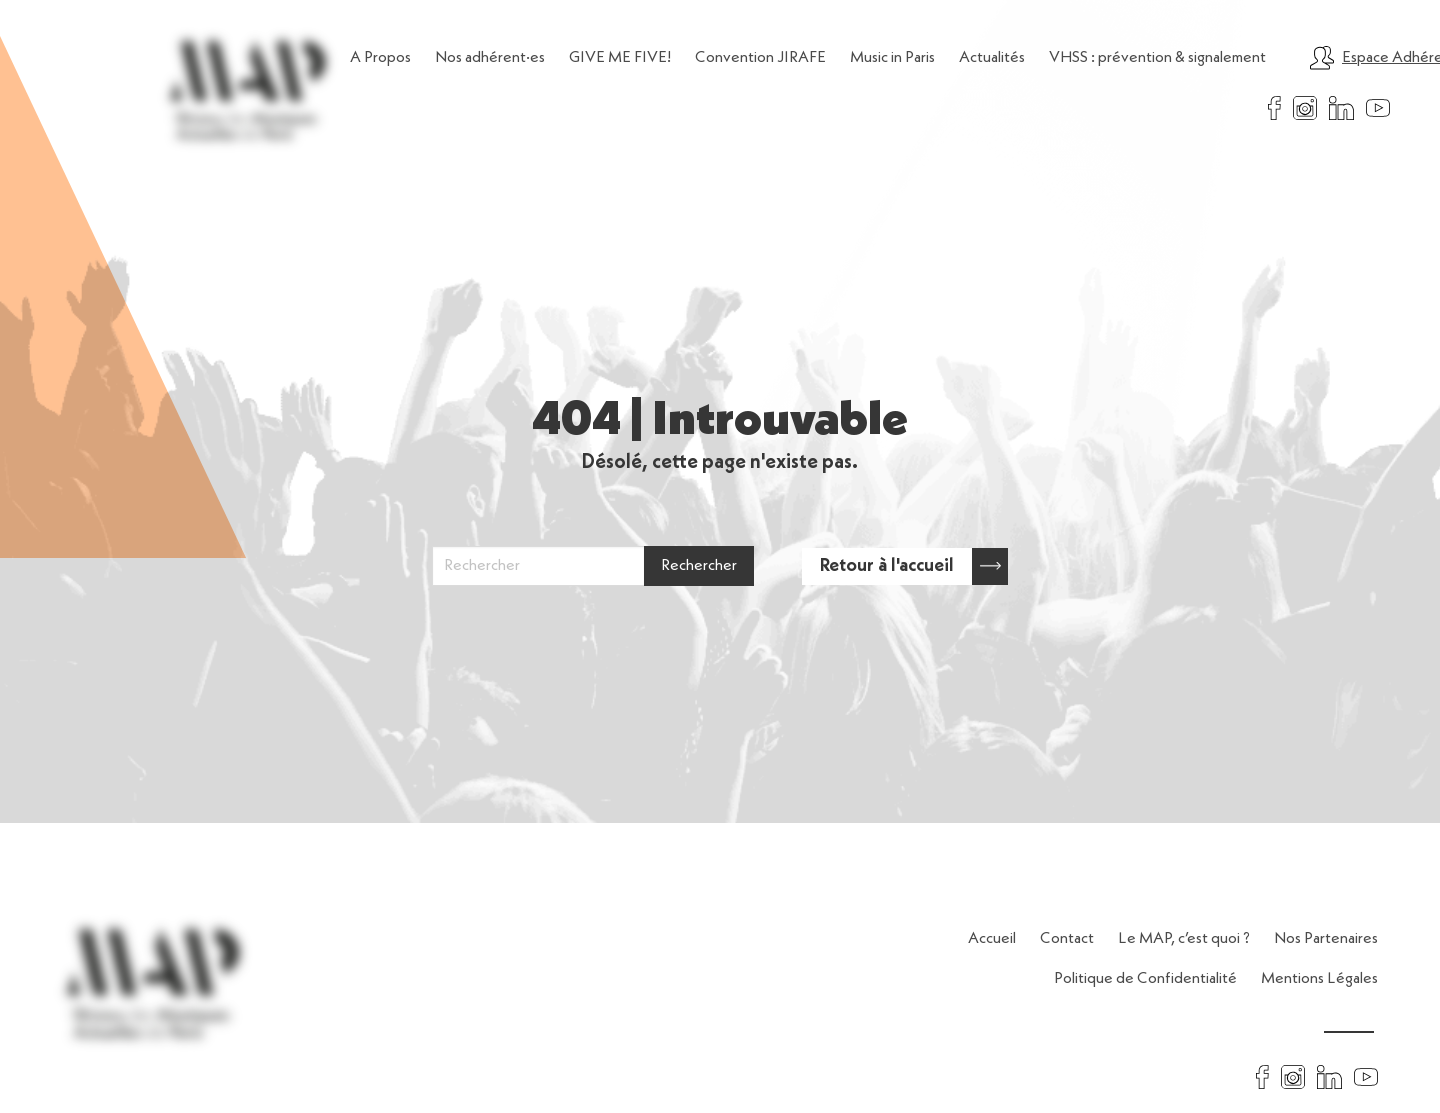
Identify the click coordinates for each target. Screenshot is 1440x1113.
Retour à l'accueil (914, 566)
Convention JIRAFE (760, 58)
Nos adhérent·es (490, 58)
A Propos (380, 58)
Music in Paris (892, 58)
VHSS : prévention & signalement (1157, 58)
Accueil (992, 939)
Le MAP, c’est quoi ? (1184, 939)
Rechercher (699, 566)
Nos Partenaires (1326, 939)
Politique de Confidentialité (1145, 979)
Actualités (992, 58)
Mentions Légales (1319, 979)
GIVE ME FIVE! (620, 58)
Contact (1067, 939)
